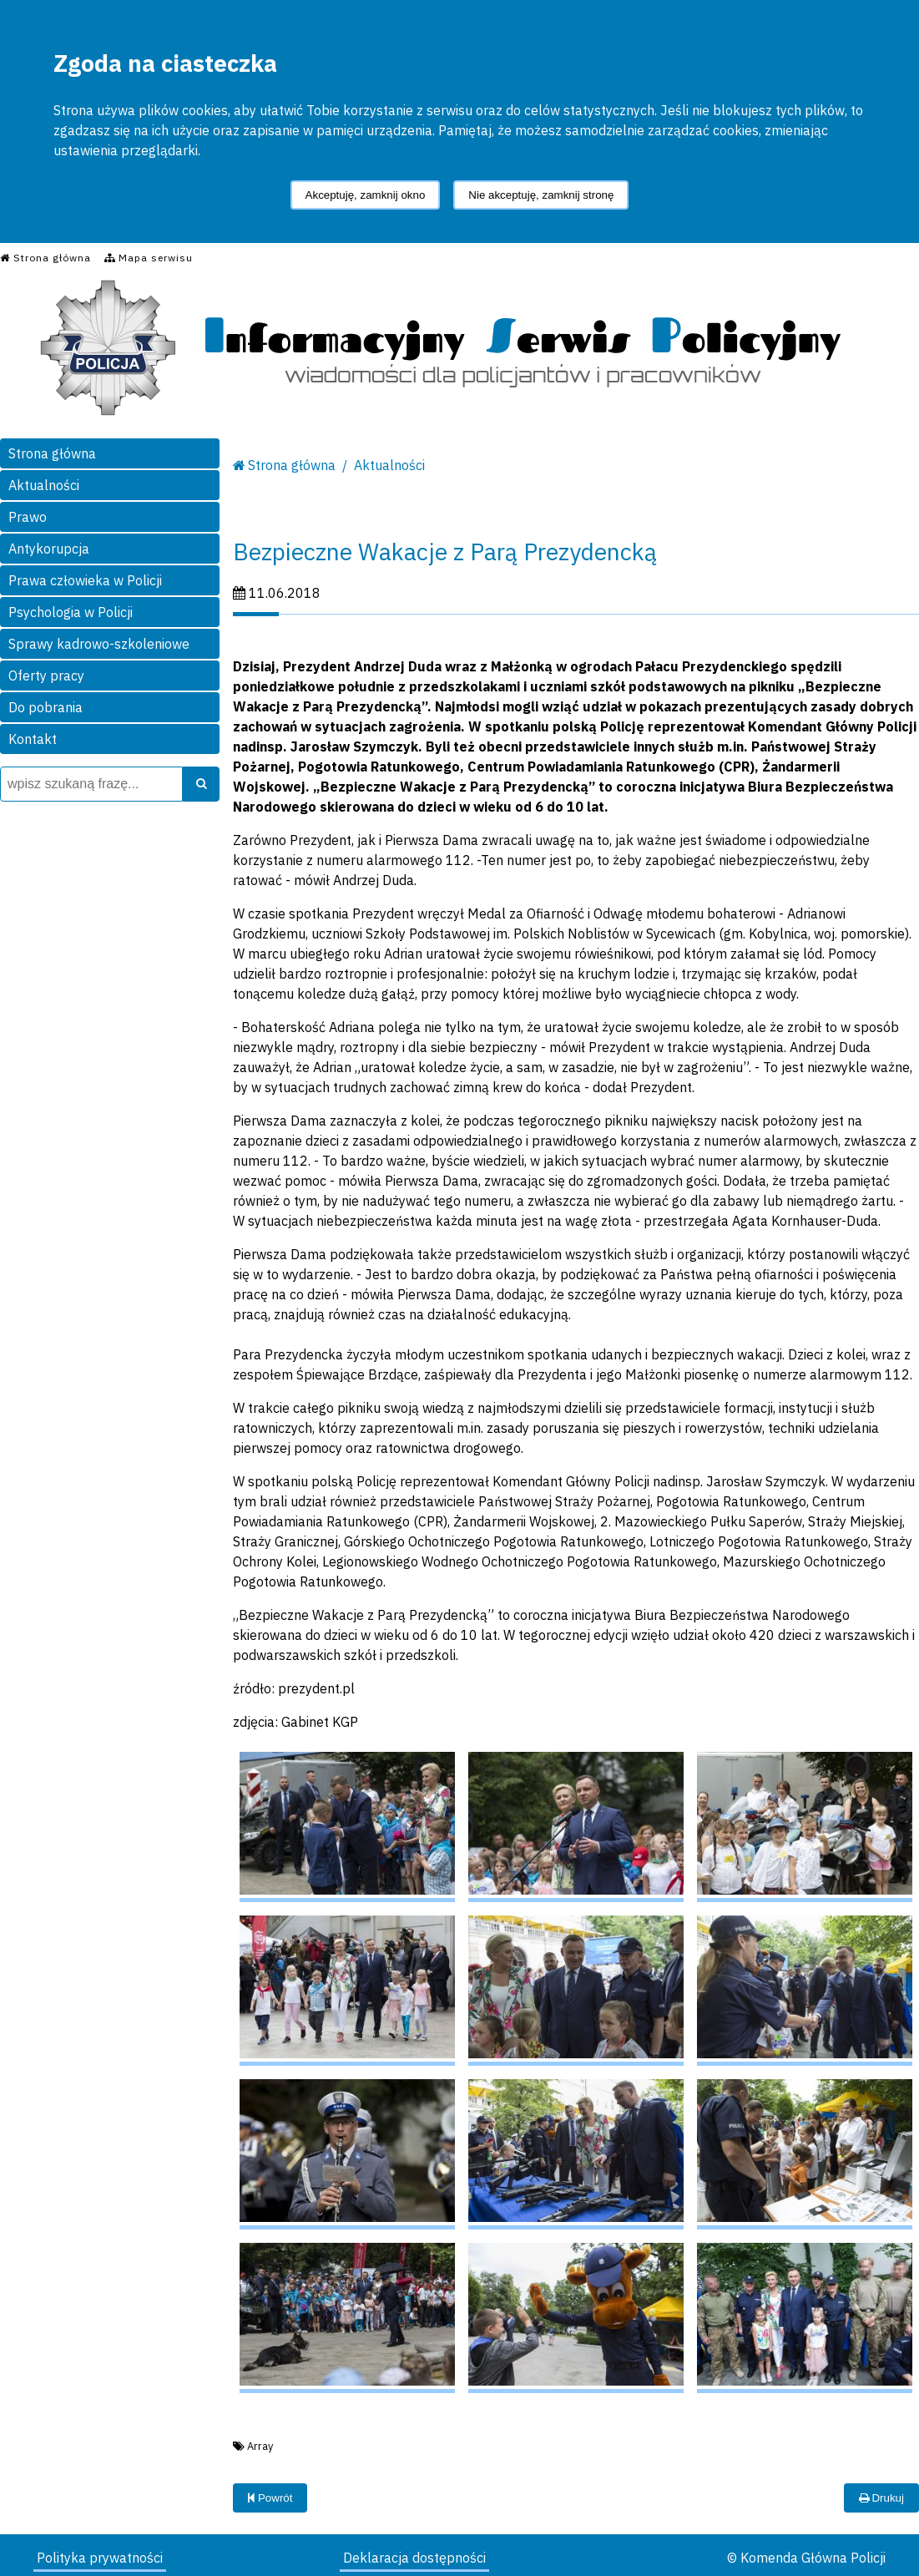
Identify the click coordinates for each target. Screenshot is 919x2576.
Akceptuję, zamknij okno (365, 195)
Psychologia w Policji (70, 612)
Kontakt (32, 739)
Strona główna (52, 453)
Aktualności (43, 485)
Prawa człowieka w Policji (85, 580)
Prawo (27, 517)
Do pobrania (45, 707)
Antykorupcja (48, 548)
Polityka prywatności (100, 2557)
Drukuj (881, 2498)
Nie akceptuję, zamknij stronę (541, 195)
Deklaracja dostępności (414, 2557)
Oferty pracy (46, 675)
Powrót (270, 2498)
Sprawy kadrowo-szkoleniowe (98, 643)
